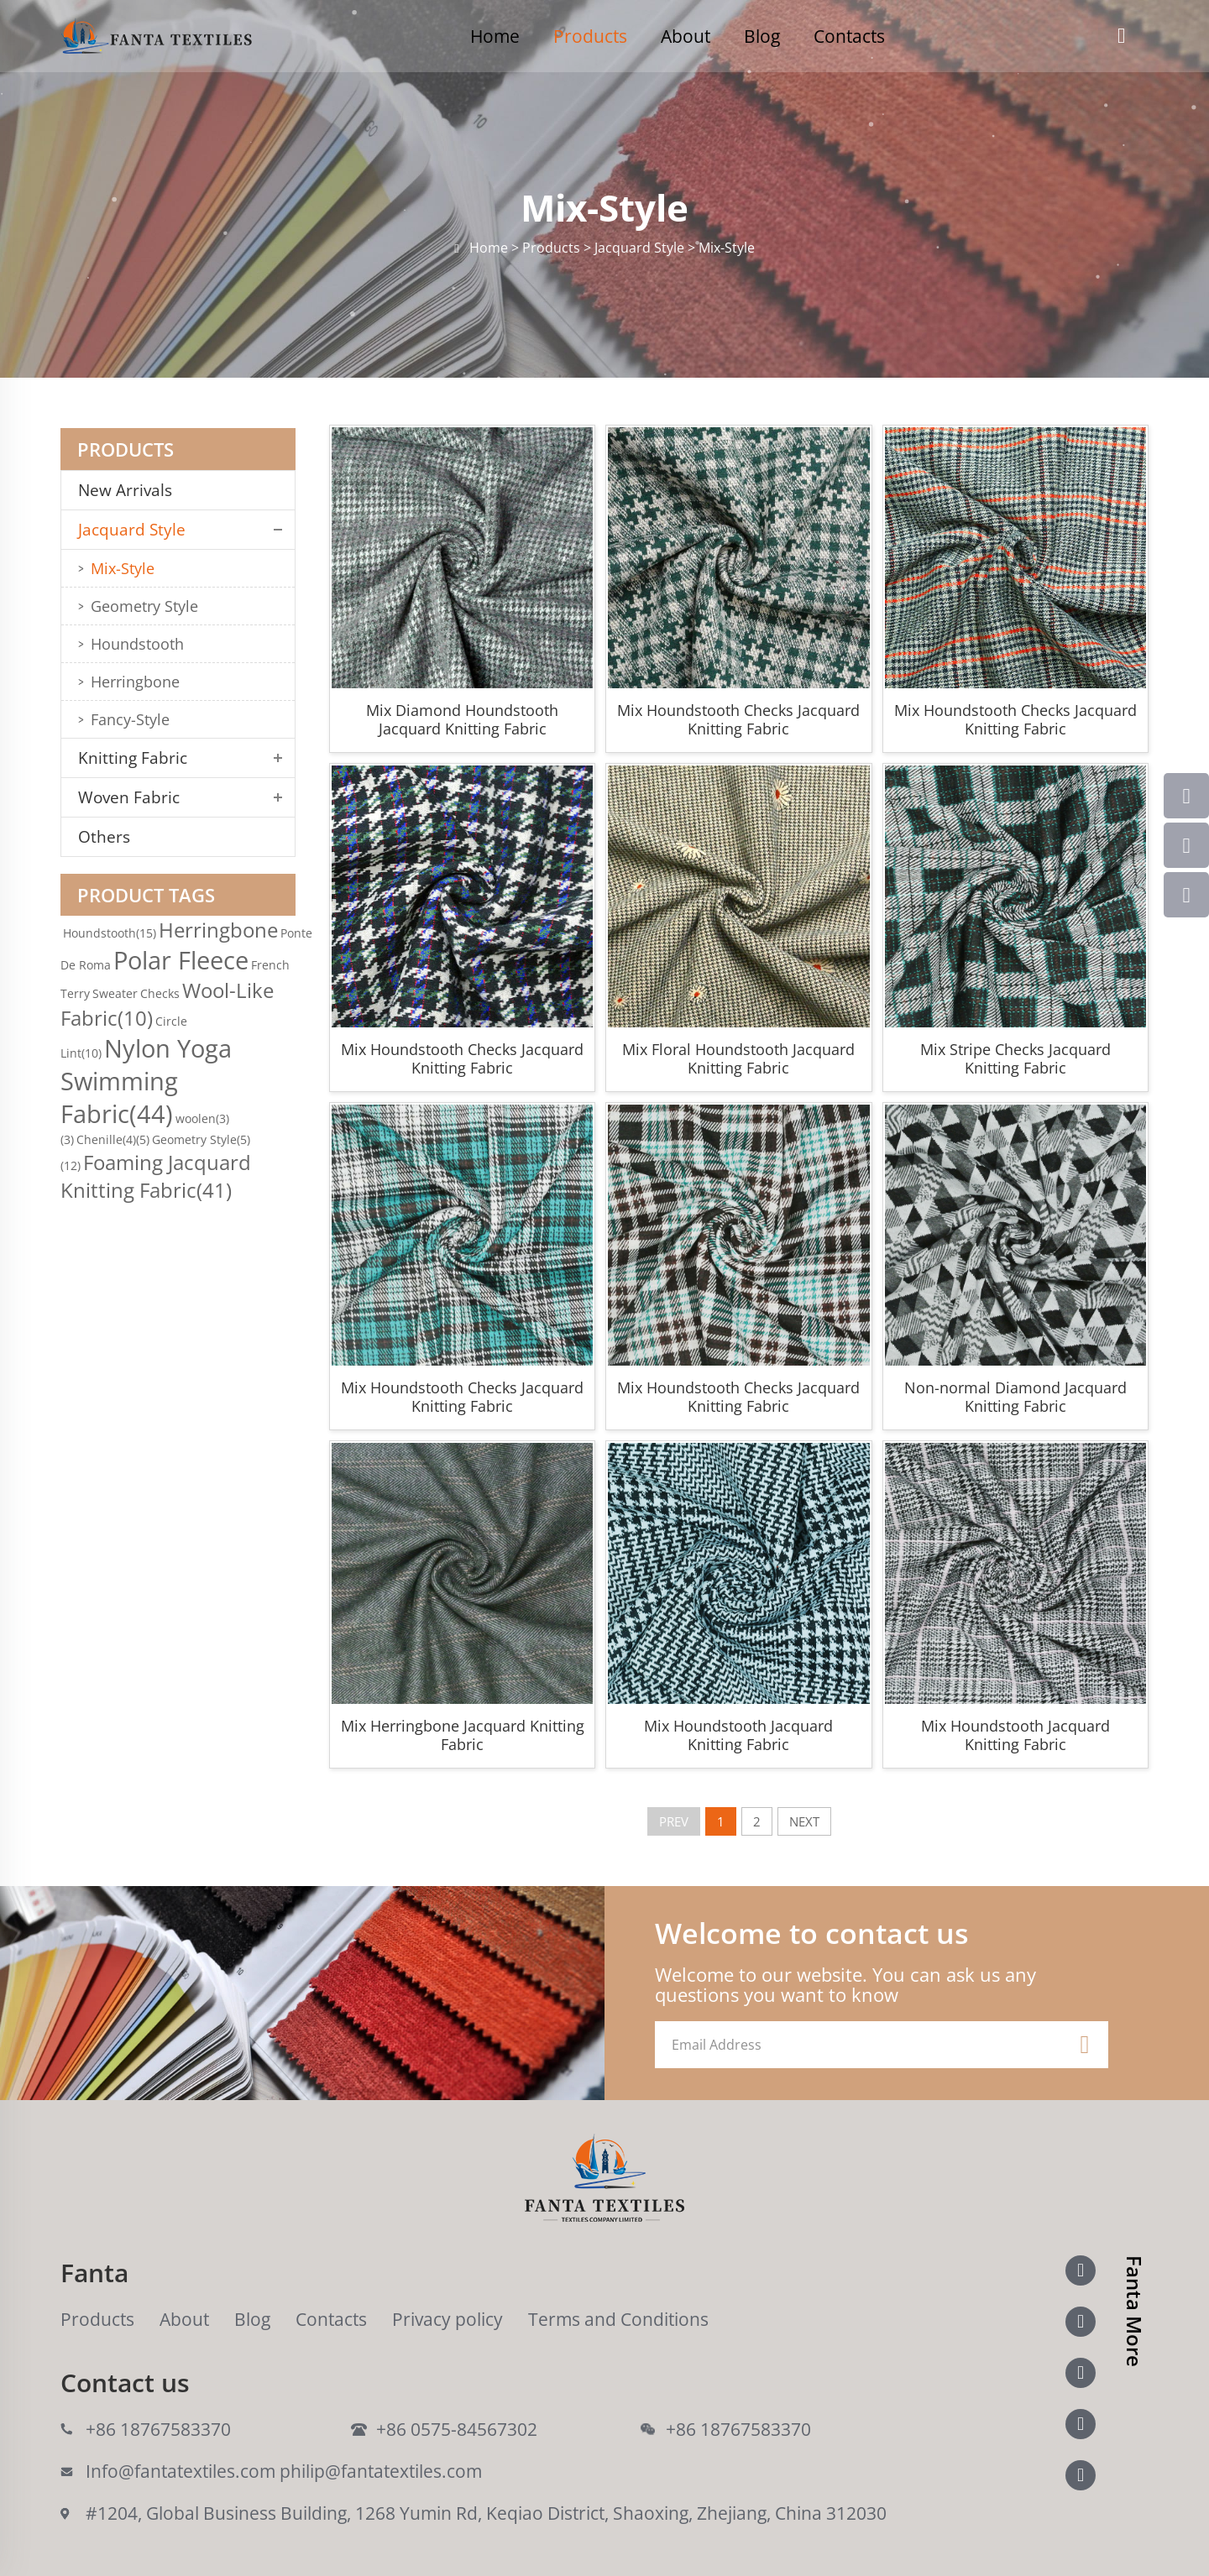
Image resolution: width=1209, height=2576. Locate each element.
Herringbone (135, 681)
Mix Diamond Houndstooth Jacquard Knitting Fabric (462, 719)
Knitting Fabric (132, 758)
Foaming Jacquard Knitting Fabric (155, 1176)
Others (104, 837)
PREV (673, 1821)
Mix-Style (122, 568)
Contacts (849, 36)
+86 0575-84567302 (456, 2429)
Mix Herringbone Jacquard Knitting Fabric (462, 1734)
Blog (762, 36)
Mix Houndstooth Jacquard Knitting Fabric (738, 1734)
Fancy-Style (130, 719)
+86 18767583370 (158, 2429)
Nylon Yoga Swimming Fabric (146, 1081)
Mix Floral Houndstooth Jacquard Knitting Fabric (738, 1058)
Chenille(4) (112, 1139)
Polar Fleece (181, 959)
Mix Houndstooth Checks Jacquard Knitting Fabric (738, 719)
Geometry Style (144, 606)
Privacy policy (447, 2319)
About (685, 36)
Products (590, 36)
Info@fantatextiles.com (180, 2471)
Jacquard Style (132, 529)
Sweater (115, 993)
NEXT (804, 1821)
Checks (160, 993)
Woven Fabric (129, 797)
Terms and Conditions (618, 2319)
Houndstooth (137, 644)
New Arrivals (131, 490)
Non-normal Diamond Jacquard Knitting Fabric (1015, 1396)
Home (495, 36)
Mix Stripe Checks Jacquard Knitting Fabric (1015, 1058)
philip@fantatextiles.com (381, 2471)
